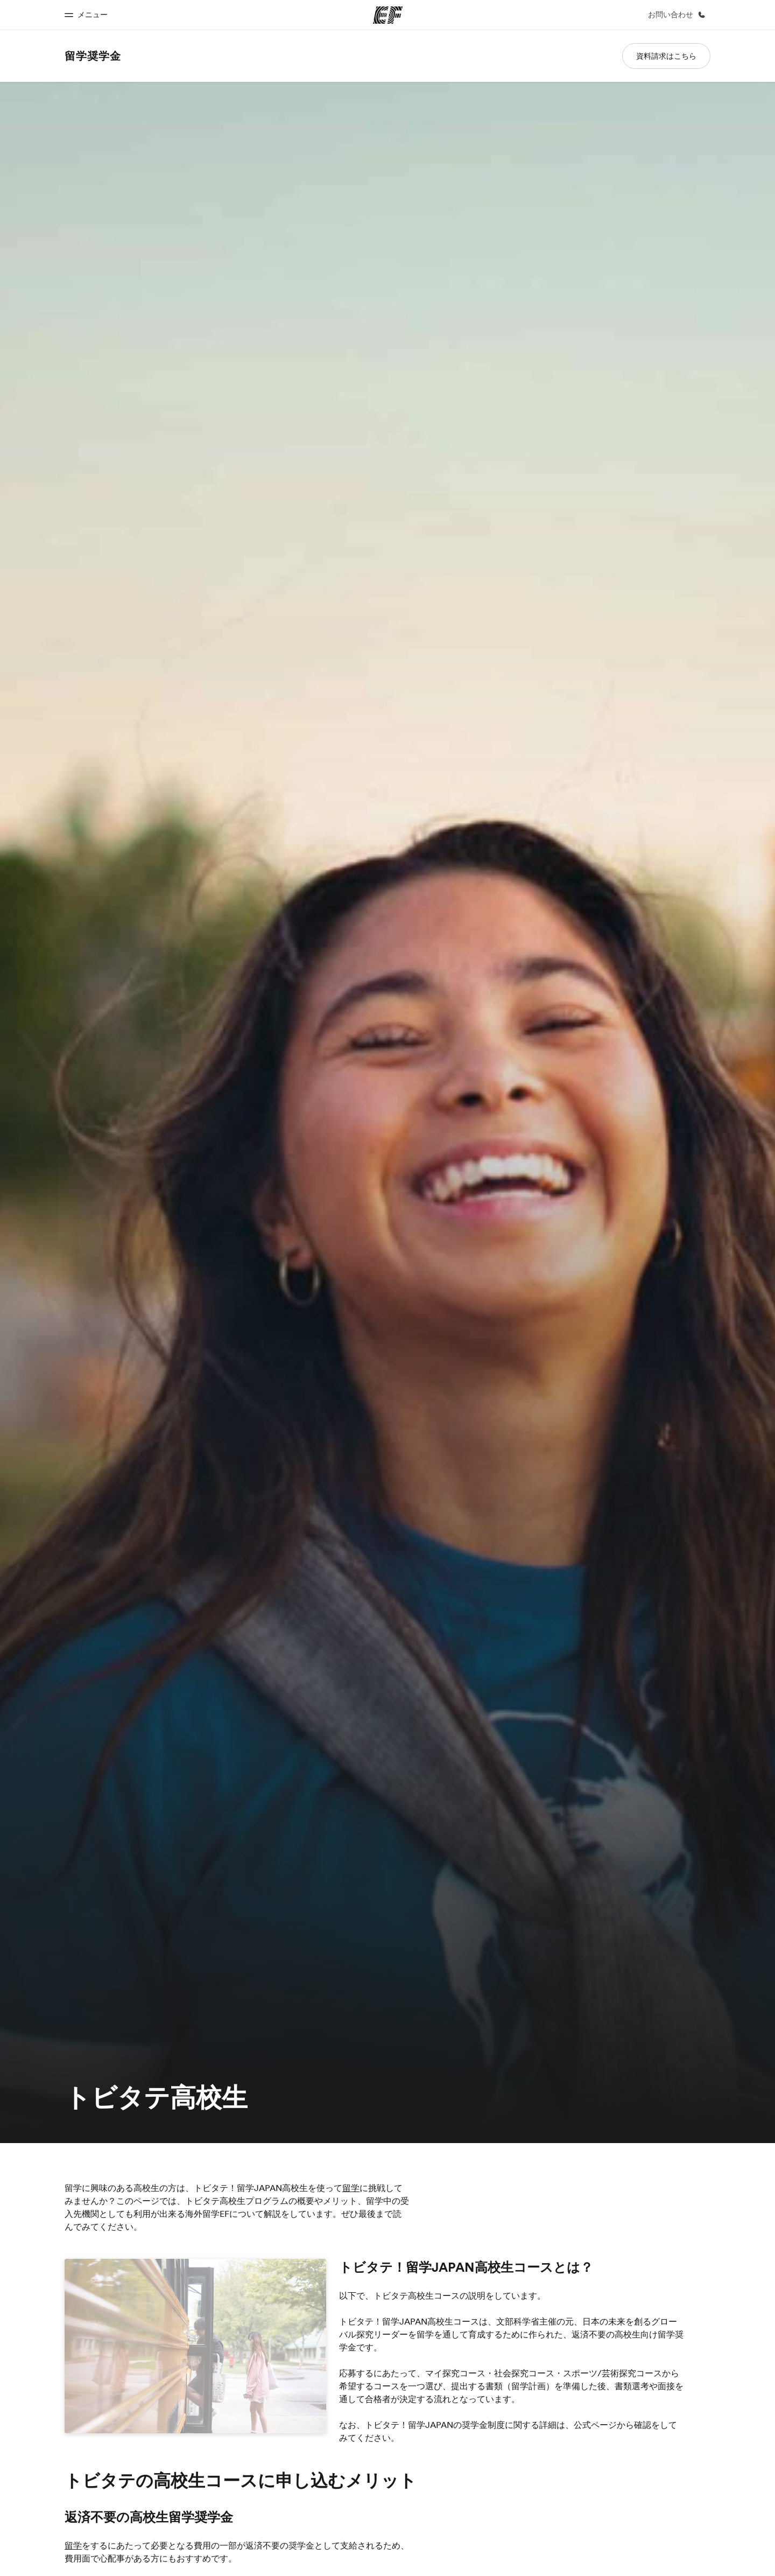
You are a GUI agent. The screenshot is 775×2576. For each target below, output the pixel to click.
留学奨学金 (93, 56)
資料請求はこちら (666, 56)
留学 (351, 2188)
